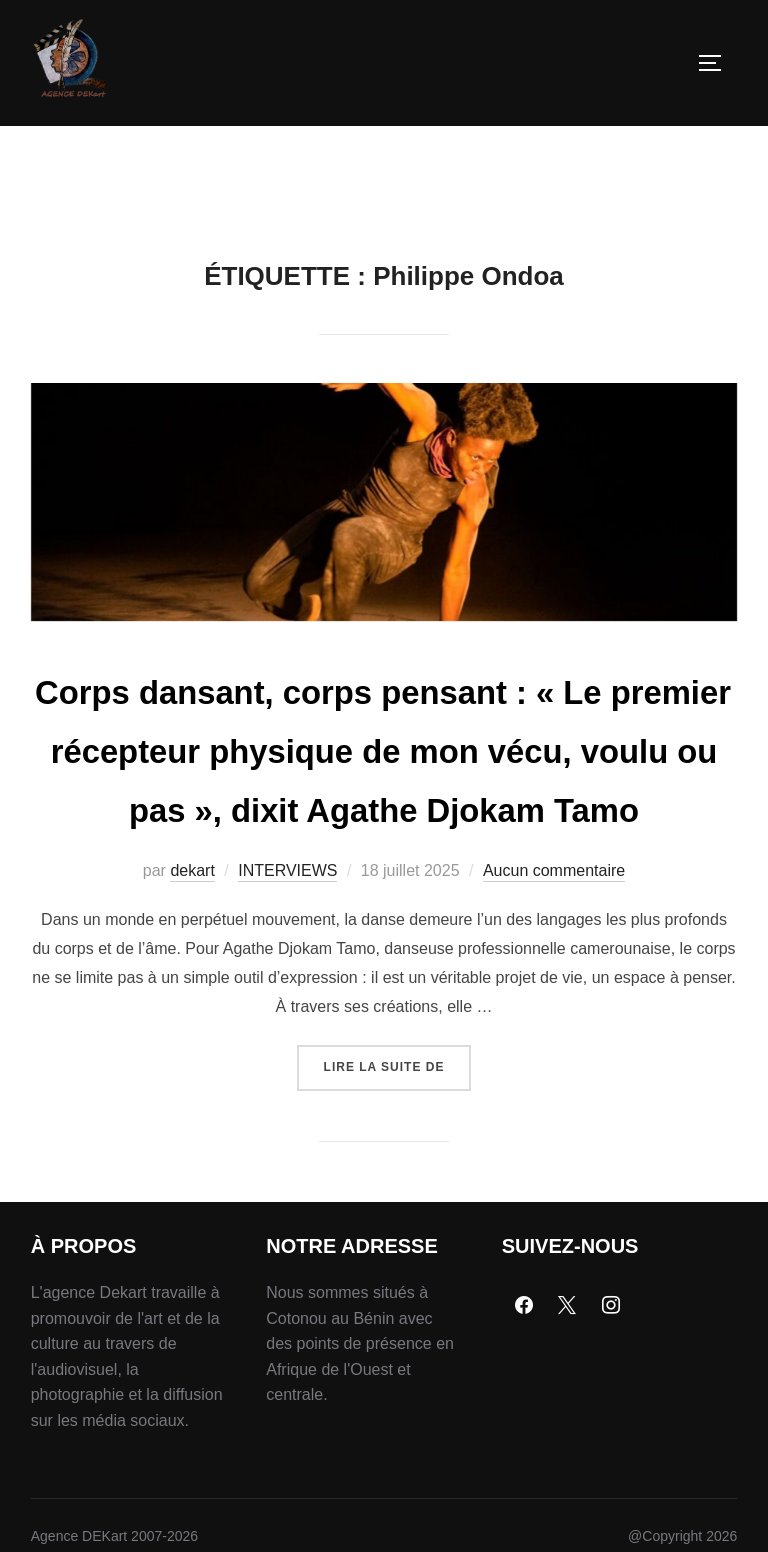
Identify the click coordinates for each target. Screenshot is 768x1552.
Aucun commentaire (554, 975)
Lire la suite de (398, 1164)
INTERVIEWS (287, 975)
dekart (192, 975)
